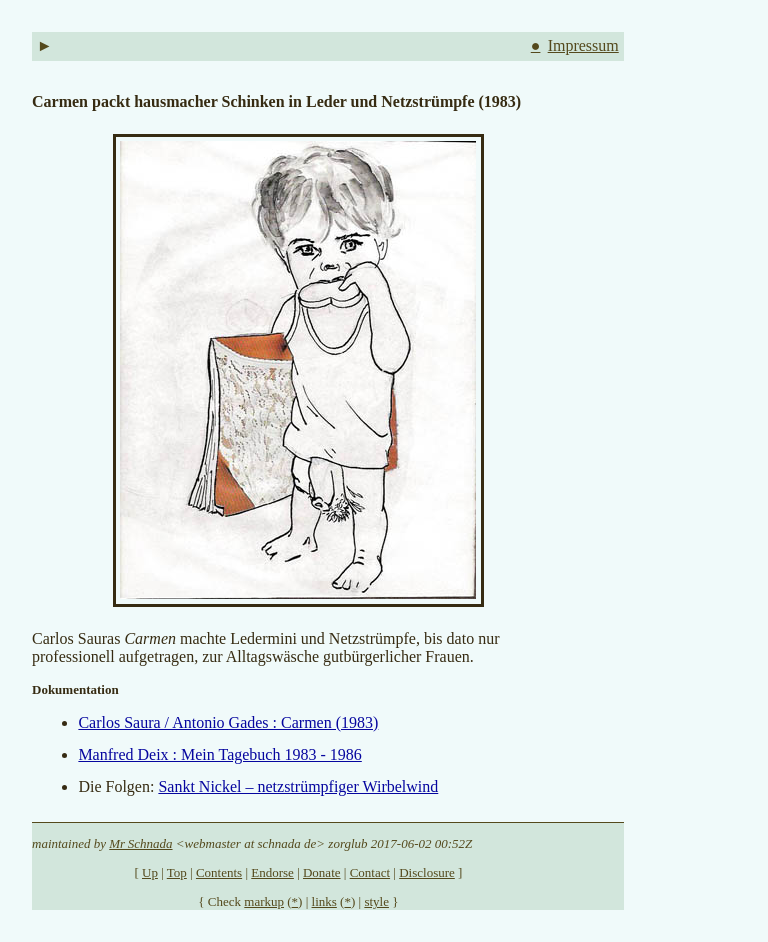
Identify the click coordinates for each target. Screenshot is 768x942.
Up (150, 872)
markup (264, 901)
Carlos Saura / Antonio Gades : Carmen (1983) (228, 722)
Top (177, 872)
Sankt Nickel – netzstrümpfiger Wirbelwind (298, 786)
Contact (370, 872)
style (376, 901)
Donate (322, 872)
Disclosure (427, 872)
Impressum (583, 45)
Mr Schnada (140, 843)
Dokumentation (75, 689)
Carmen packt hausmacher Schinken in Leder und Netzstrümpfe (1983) (276, 101)
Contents (219, 872)
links (324, 901)
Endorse (272, 872)
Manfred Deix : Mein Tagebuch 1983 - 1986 (219, 754)
